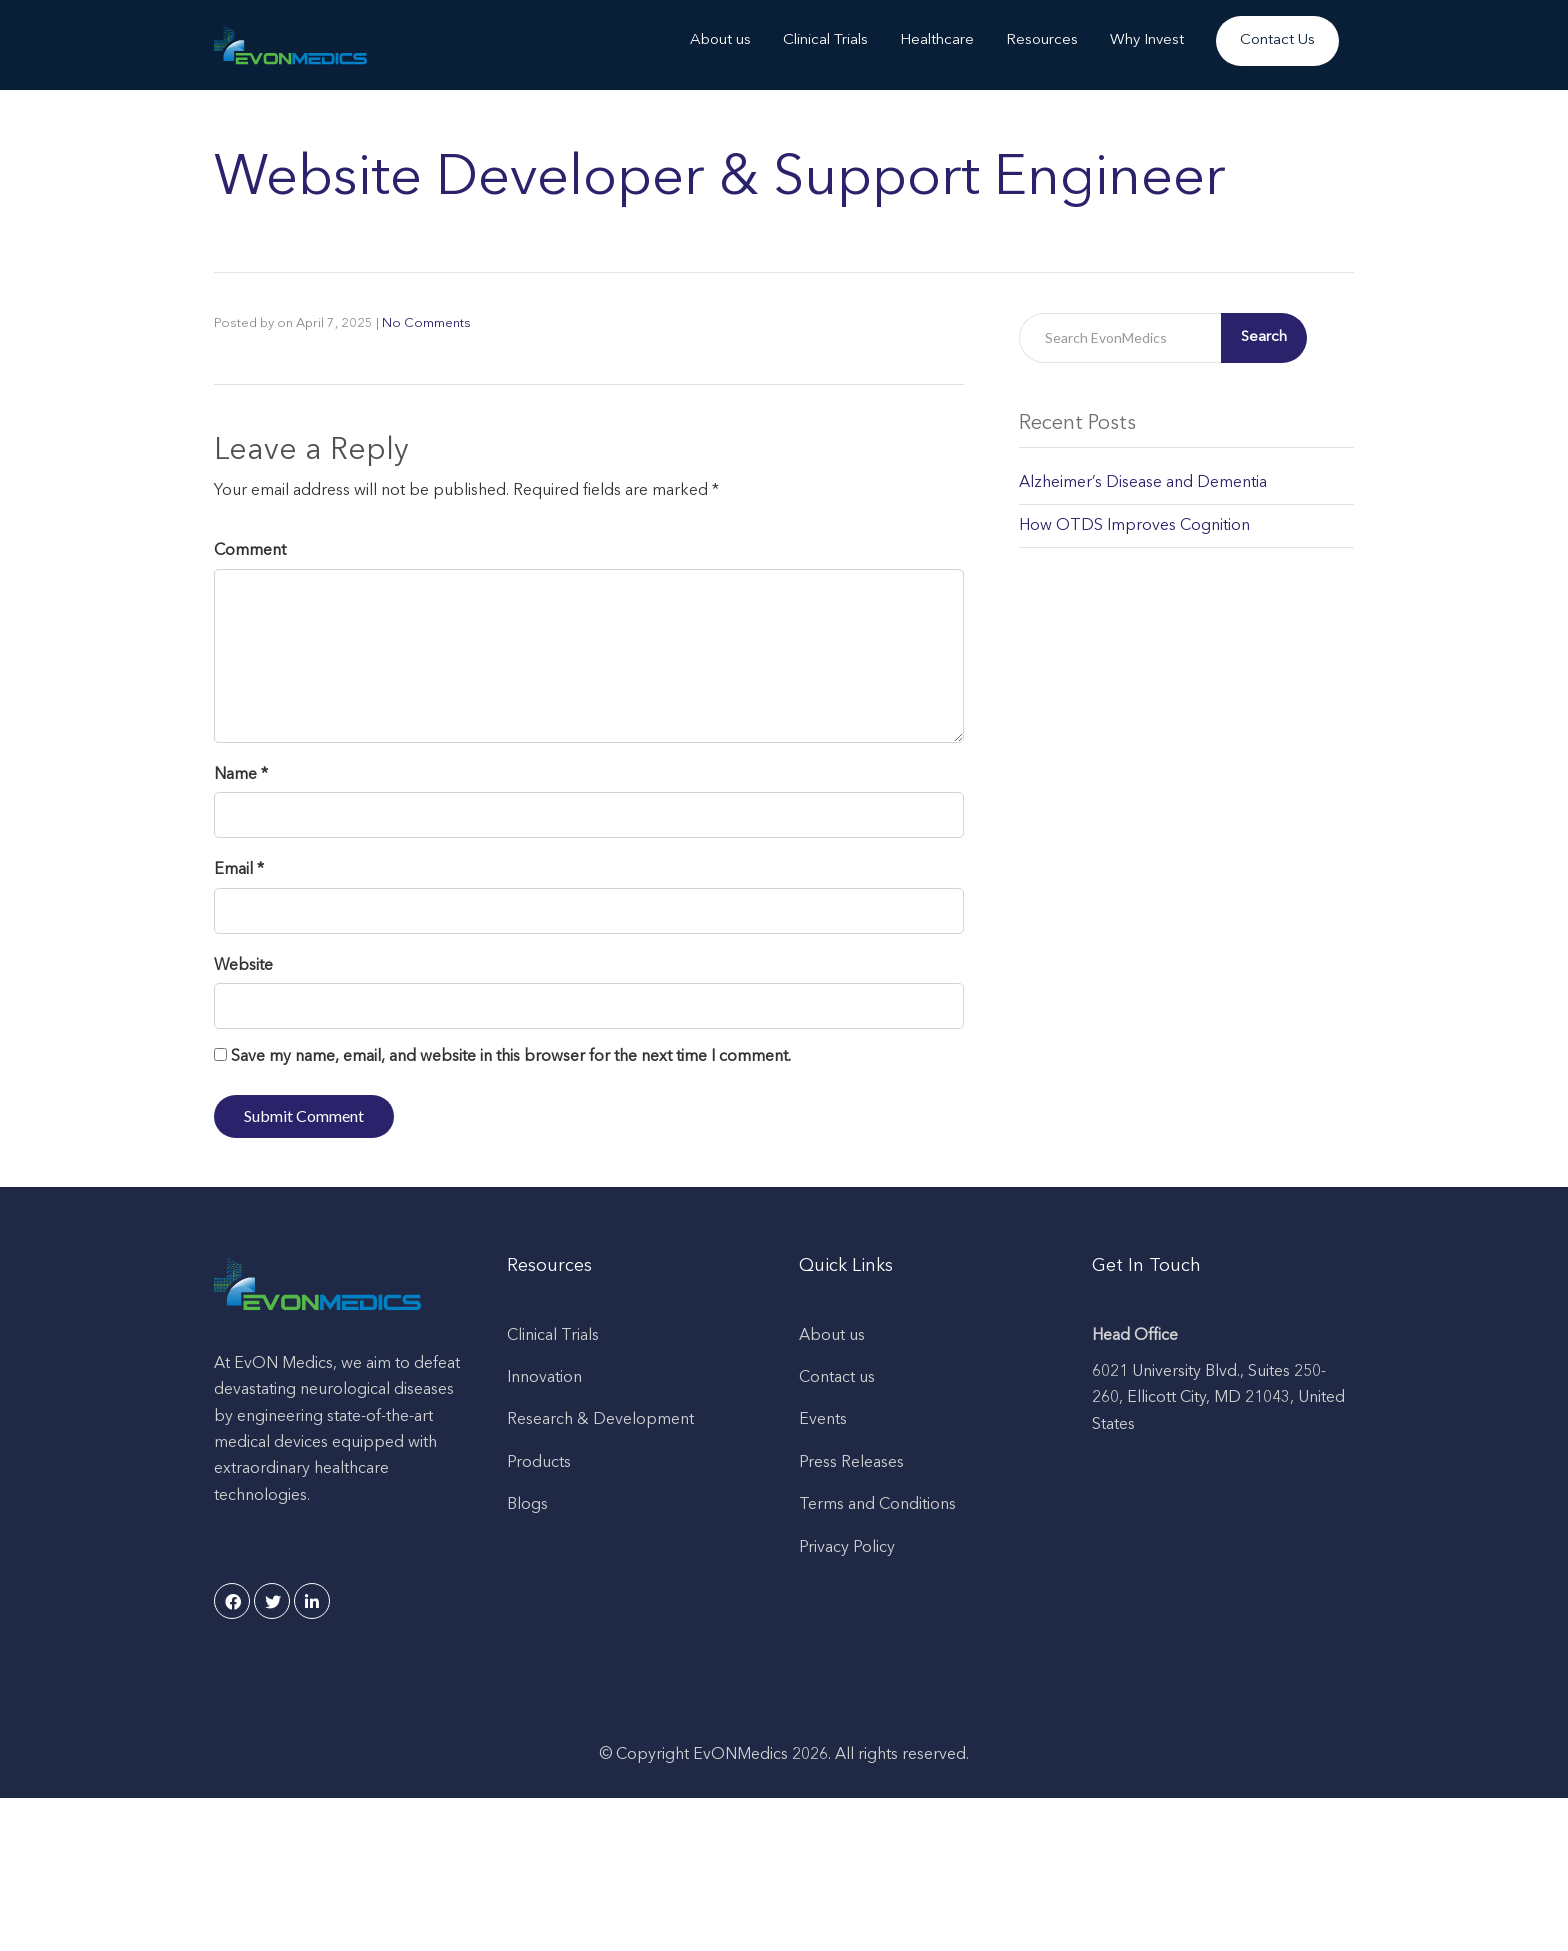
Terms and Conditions (877, 1505)
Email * (239, 870)
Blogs (527, 1505)
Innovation (544, 1378)
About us (720, 40)
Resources (1042, 40)
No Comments (426, 323)
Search (1264, 337)
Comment (250, 551)
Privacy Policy (847, 1548)
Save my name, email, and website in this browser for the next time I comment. (511, 1057)
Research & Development (600, 1420)
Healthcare (937, 40)
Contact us (837, 1378)
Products (539, 1463)
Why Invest (1147, 40)
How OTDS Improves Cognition (1134, 526)
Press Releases (851, 1463)
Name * (241, 775)
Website (243, 966)
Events (823, 1420)
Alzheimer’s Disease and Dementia (1143, 483)
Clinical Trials (825, 40)
